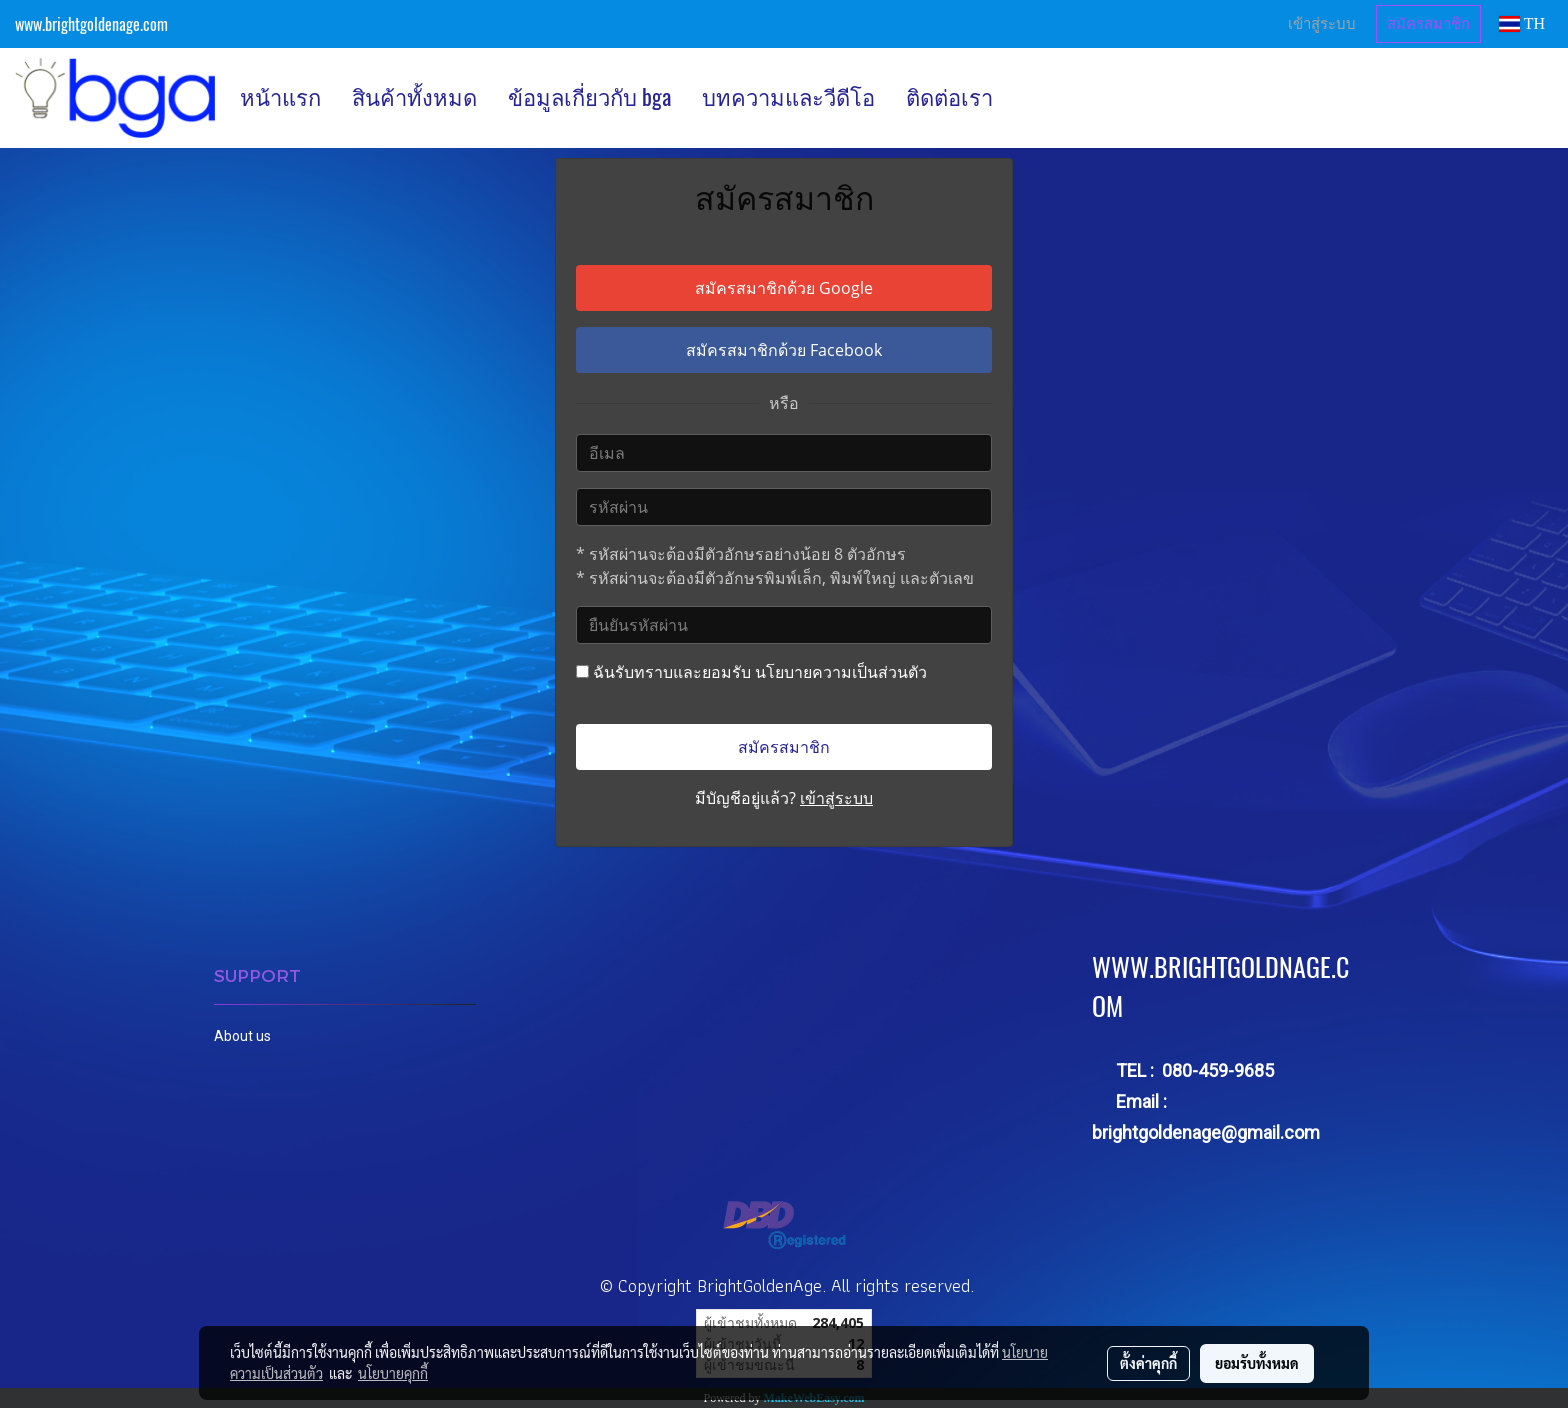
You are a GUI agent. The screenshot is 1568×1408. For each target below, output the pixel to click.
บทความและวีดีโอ (788, 97)
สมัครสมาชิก (1428, 24)
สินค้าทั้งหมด (414, 97)
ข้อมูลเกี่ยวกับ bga (589, 97)
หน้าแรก (280, 97)
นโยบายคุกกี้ (393, 1373)
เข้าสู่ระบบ (1322, 24)
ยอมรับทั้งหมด (1257, 1363)
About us (242, 1036)
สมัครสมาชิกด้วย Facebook (784, 350)
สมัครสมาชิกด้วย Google (784, 288)
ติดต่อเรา (949, 97)
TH (1522, 23)
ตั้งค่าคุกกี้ (1148, 1363)
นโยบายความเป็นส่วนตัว (841, 672)
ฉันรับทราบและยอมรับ (751, 672)
